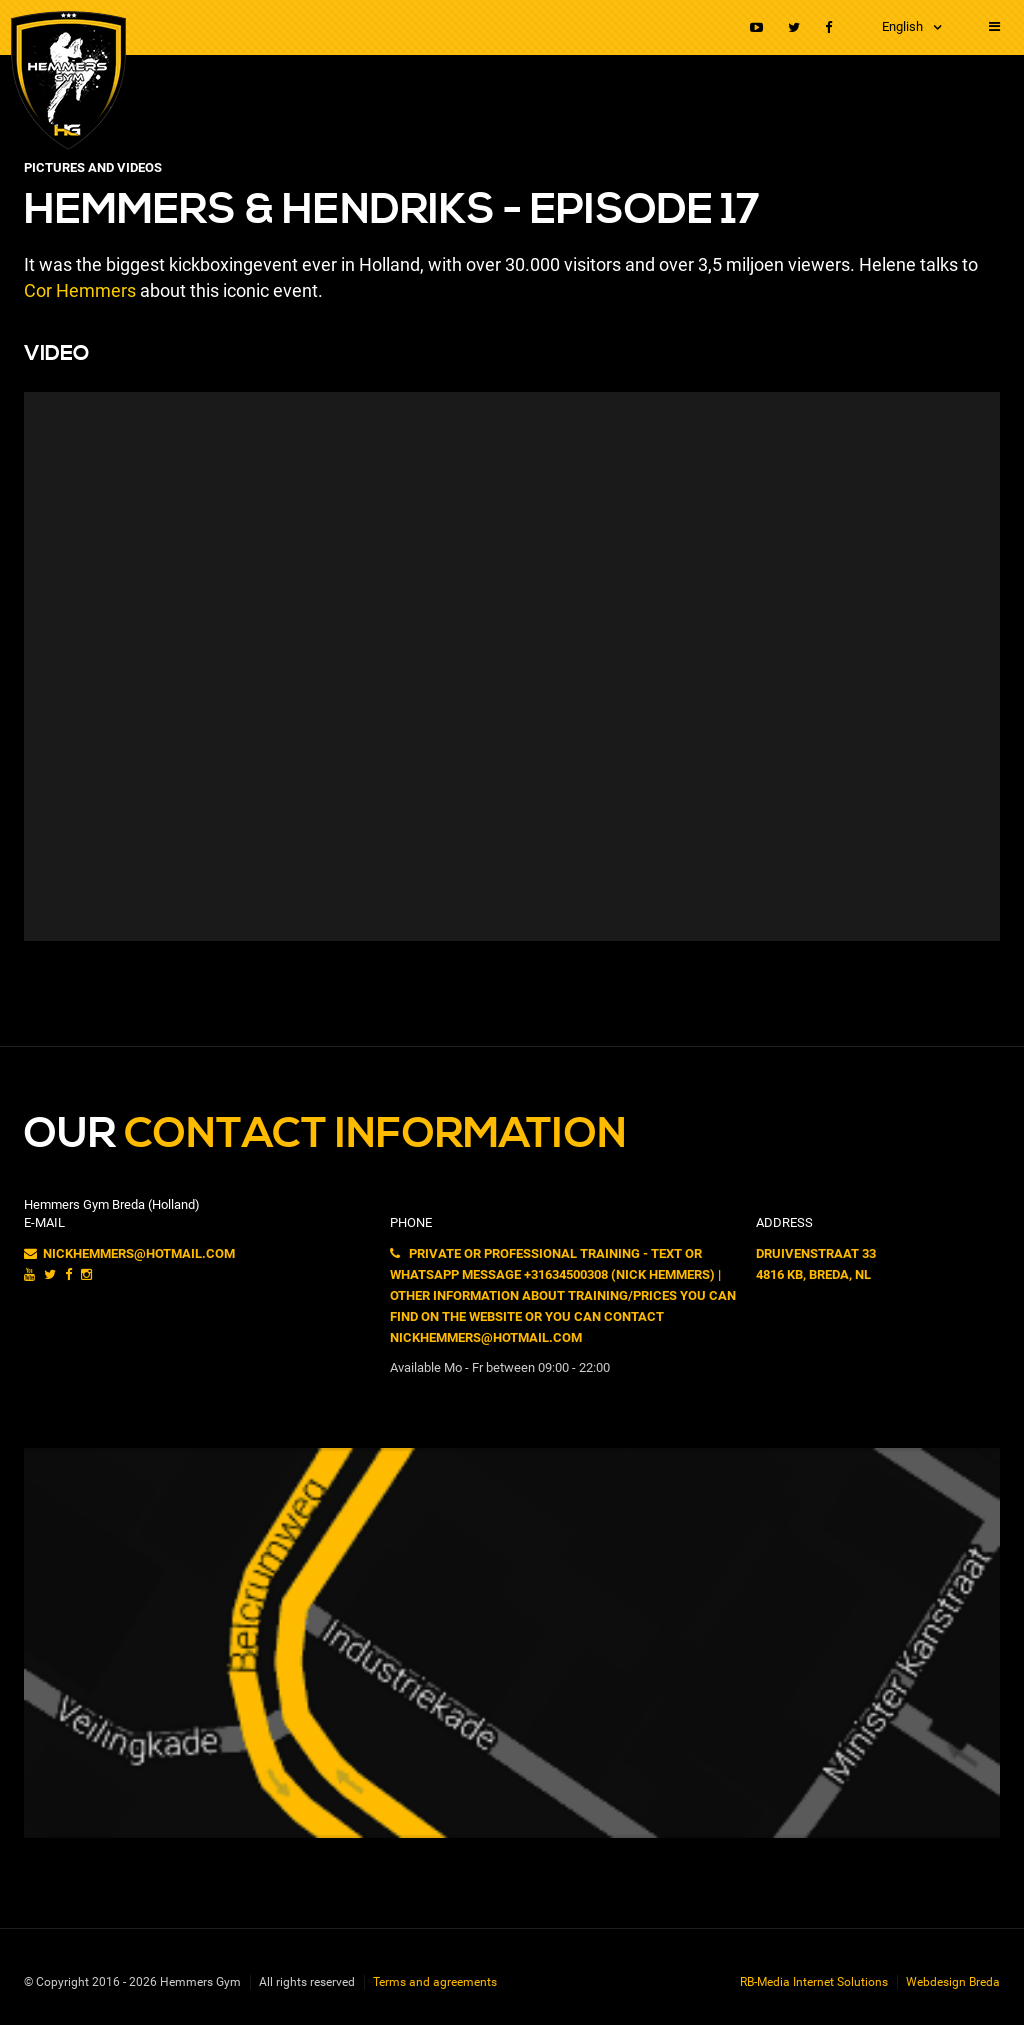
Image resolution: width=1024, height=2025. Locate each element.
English (902, 26)
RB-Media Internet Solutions (814, 1982)
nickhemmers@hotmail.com (129, 1253)
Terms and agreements (435, 1982)
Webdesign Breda (953, 1982)
